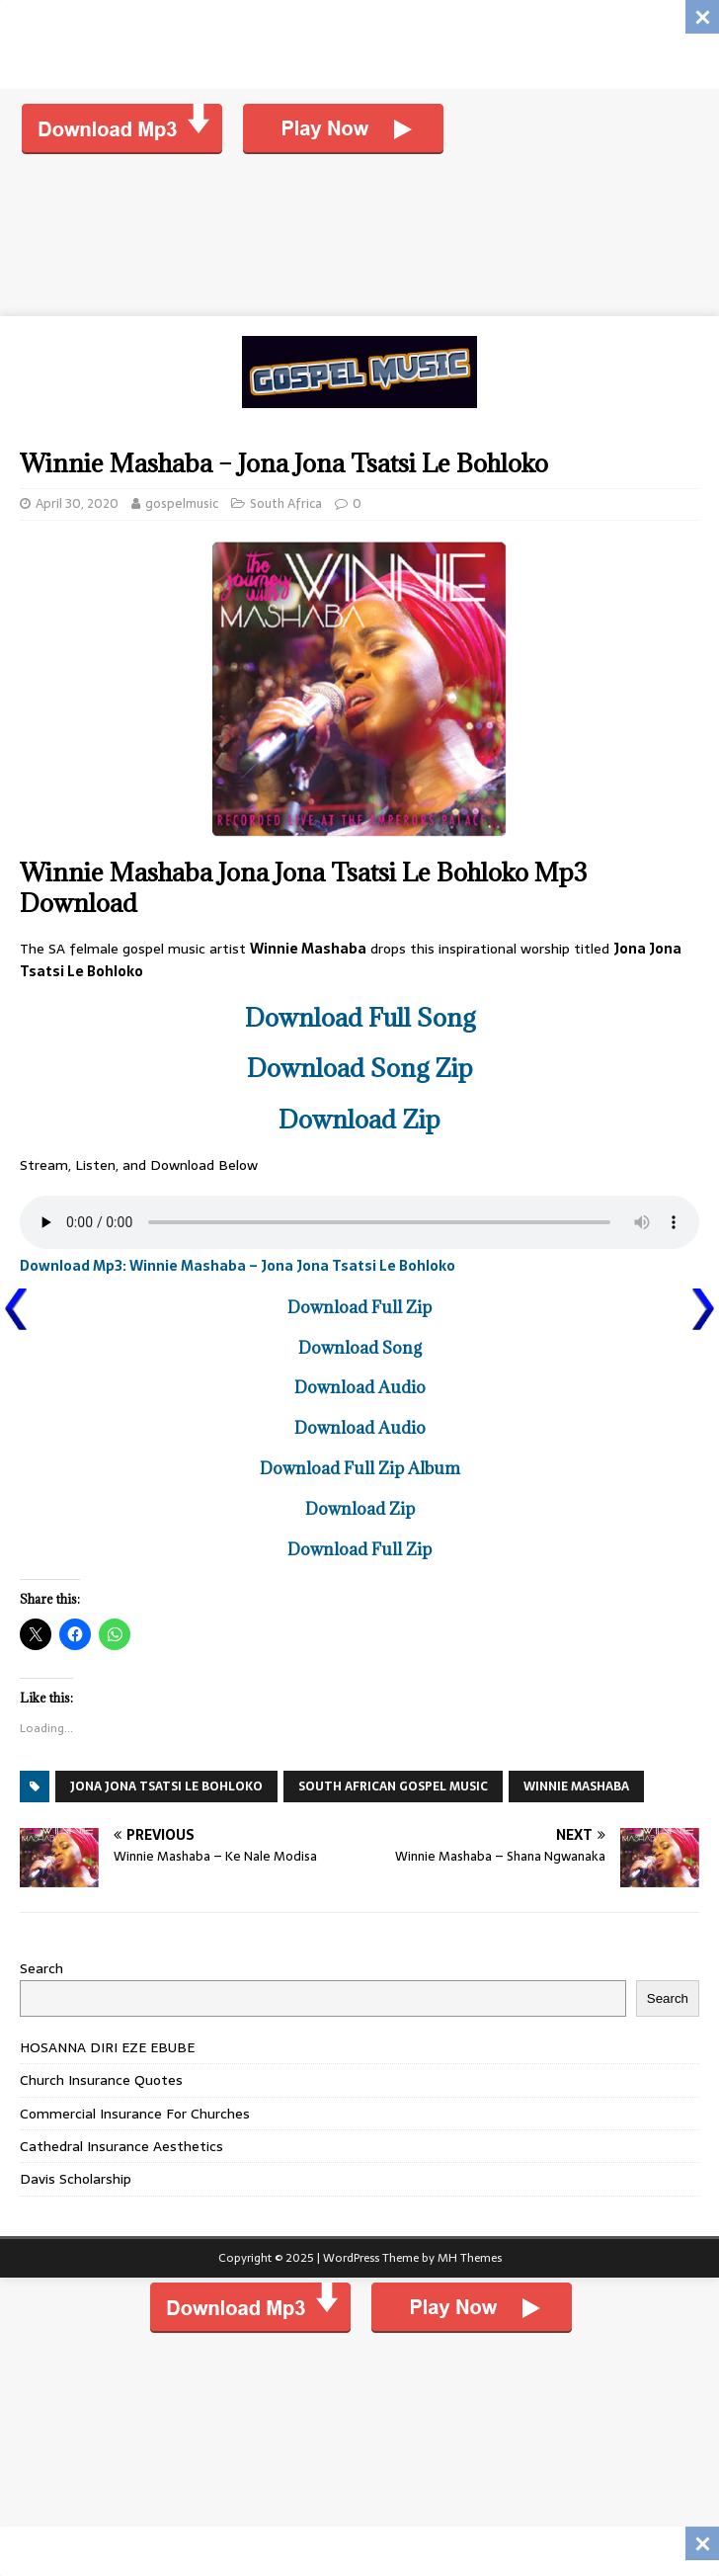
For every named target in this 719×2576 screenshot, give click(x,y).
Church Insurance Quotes (101, 2080)
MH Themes (470, 2258)
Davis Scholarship (75, 2179)
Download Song (360, 1348)
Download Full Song (360, 1017)
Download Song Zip (360, 1067)
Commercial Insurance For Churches (135, 2113)
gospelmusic (181, 503)
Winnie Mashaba (576, 1786)
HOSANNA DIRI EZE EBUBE (107, 2047)
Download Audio (360, 1387)
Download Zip (359, 1119)
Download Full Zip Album (360, 1468)
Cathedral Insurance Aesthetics (121, 2146)
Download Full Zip (359, 1307)
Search (41, 1968)
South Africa (286, 503)
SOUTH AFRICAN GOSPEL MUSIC (393, 1786)
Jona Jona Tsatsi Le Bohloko (166, 1786)
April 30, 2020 (77, 503)
